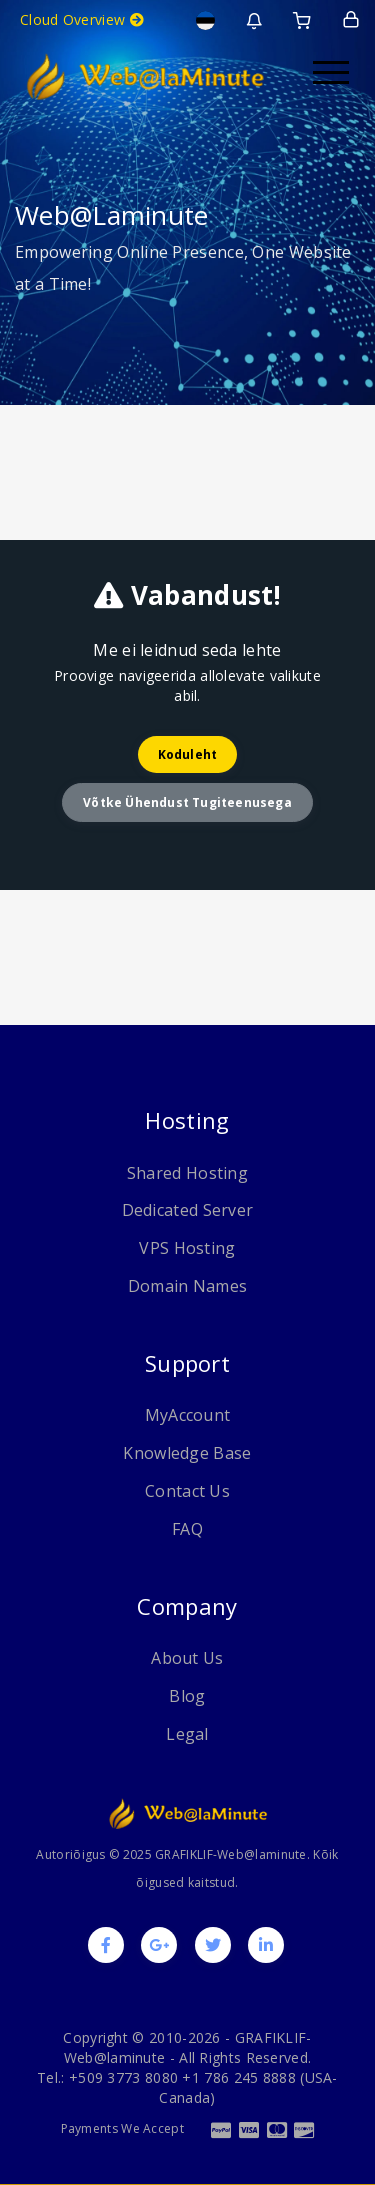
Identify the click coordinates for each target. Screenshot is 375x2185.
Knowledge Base (187, 1453)
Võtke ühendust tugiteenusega (187, 802)
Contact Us (187, 1491)
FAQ (187, 1529)
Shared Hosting (187, 1173)
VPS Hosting (187, 1248)
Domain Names (188, 1286)
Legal (187, 1734)
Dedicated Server (188, 1210)
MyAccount (188, 1415)
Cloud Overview (82, 19)
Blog (187, 1696)
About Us (187, 1658)
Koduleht (188, 754)
